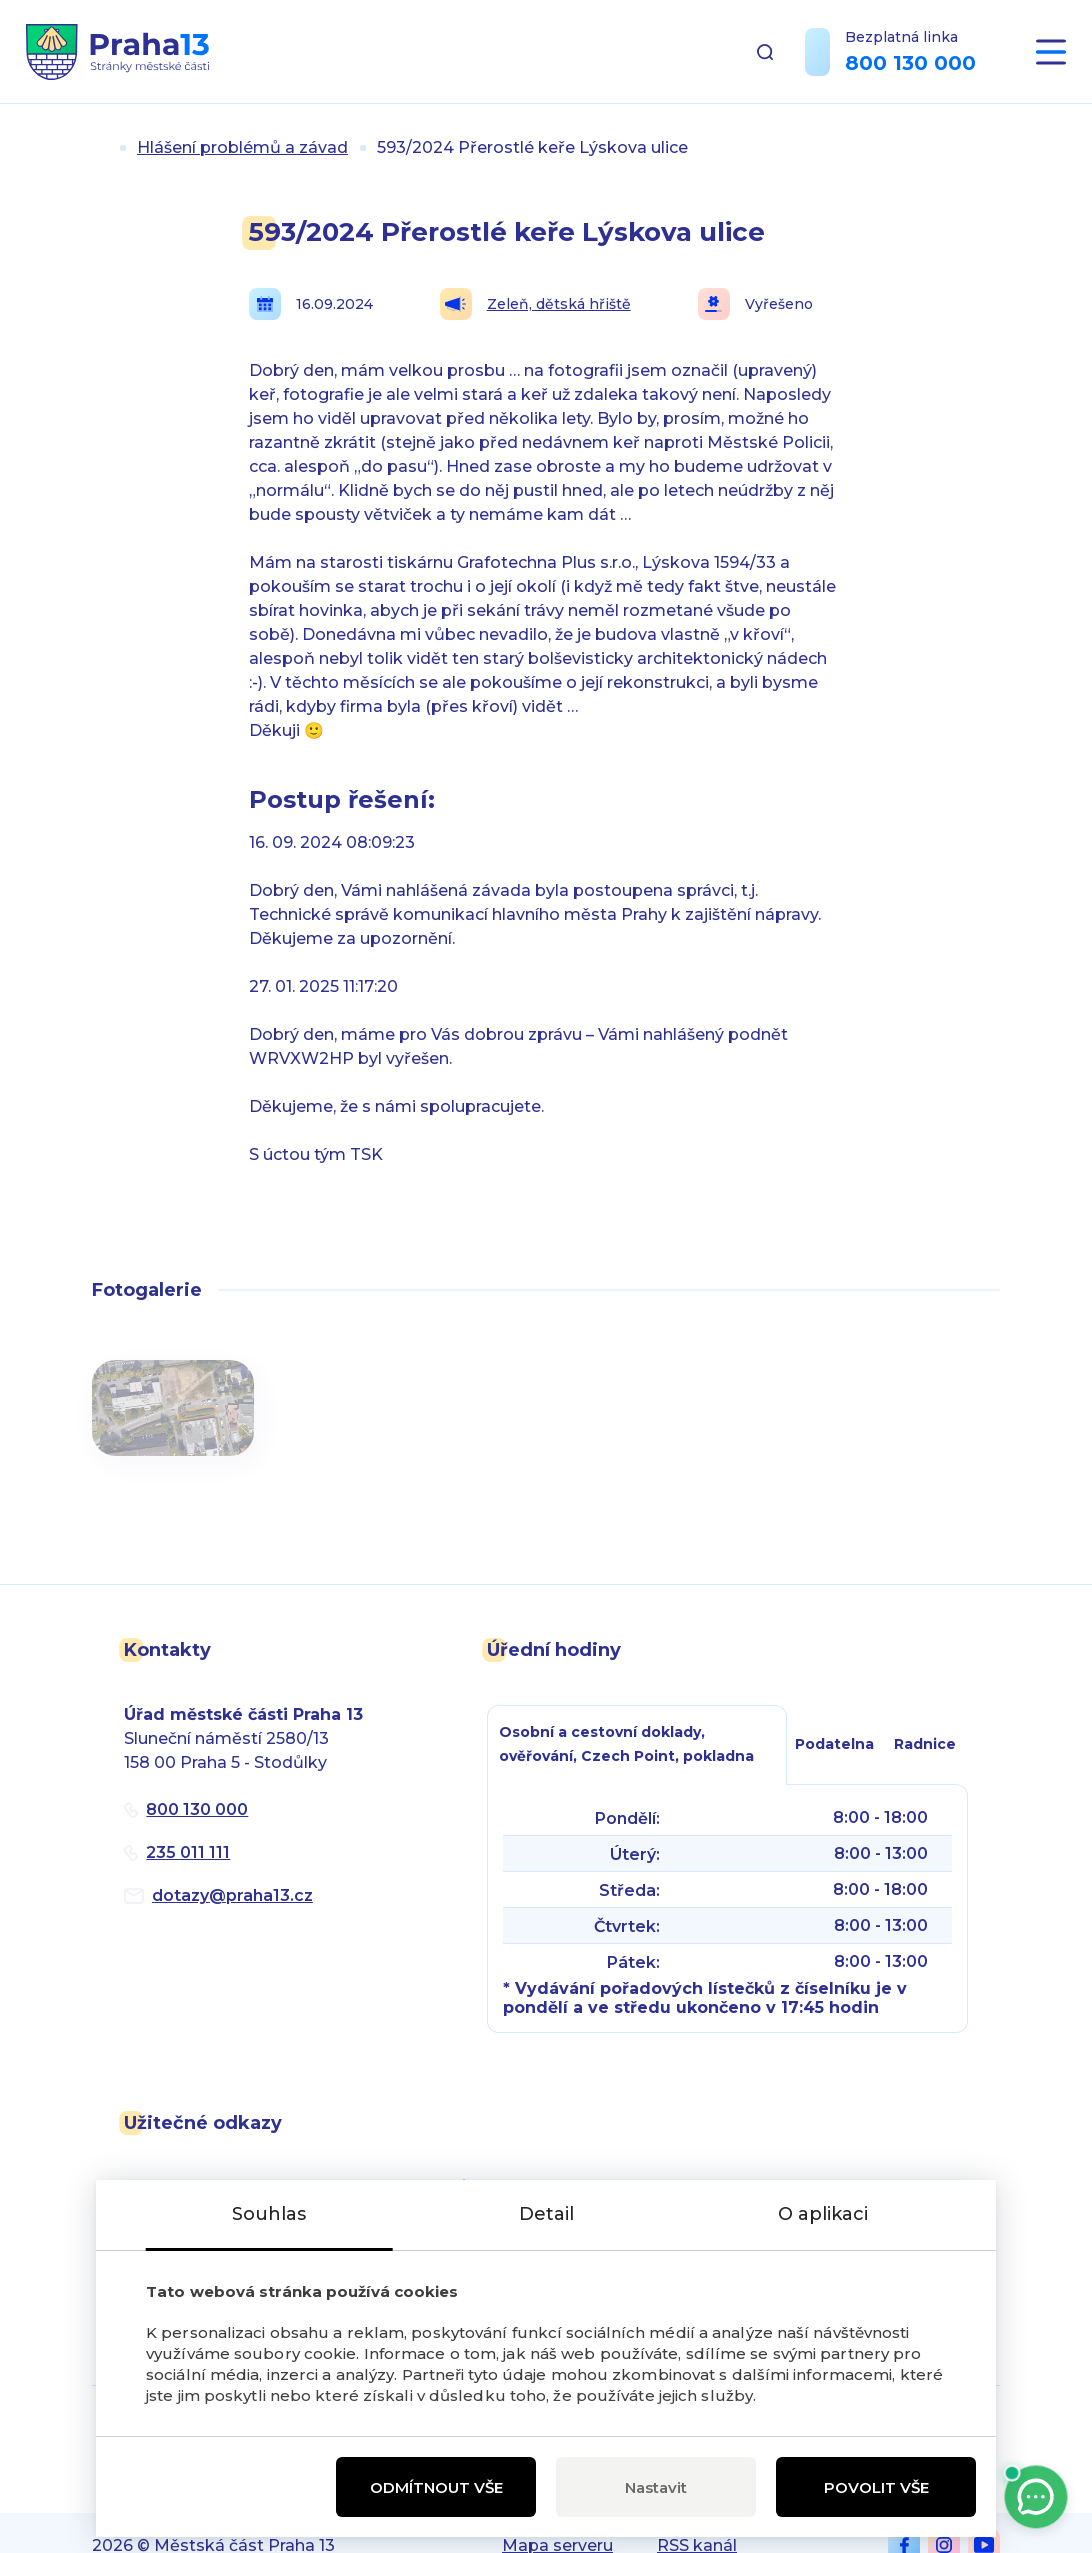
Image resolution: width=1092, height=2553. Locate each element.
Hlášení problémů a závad (242, 147)
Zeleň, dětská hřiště (535, 304)
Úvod (100, 147)
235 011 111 (188, 1852)
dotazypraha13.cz (232, 1895)
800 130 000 (910, 63)
